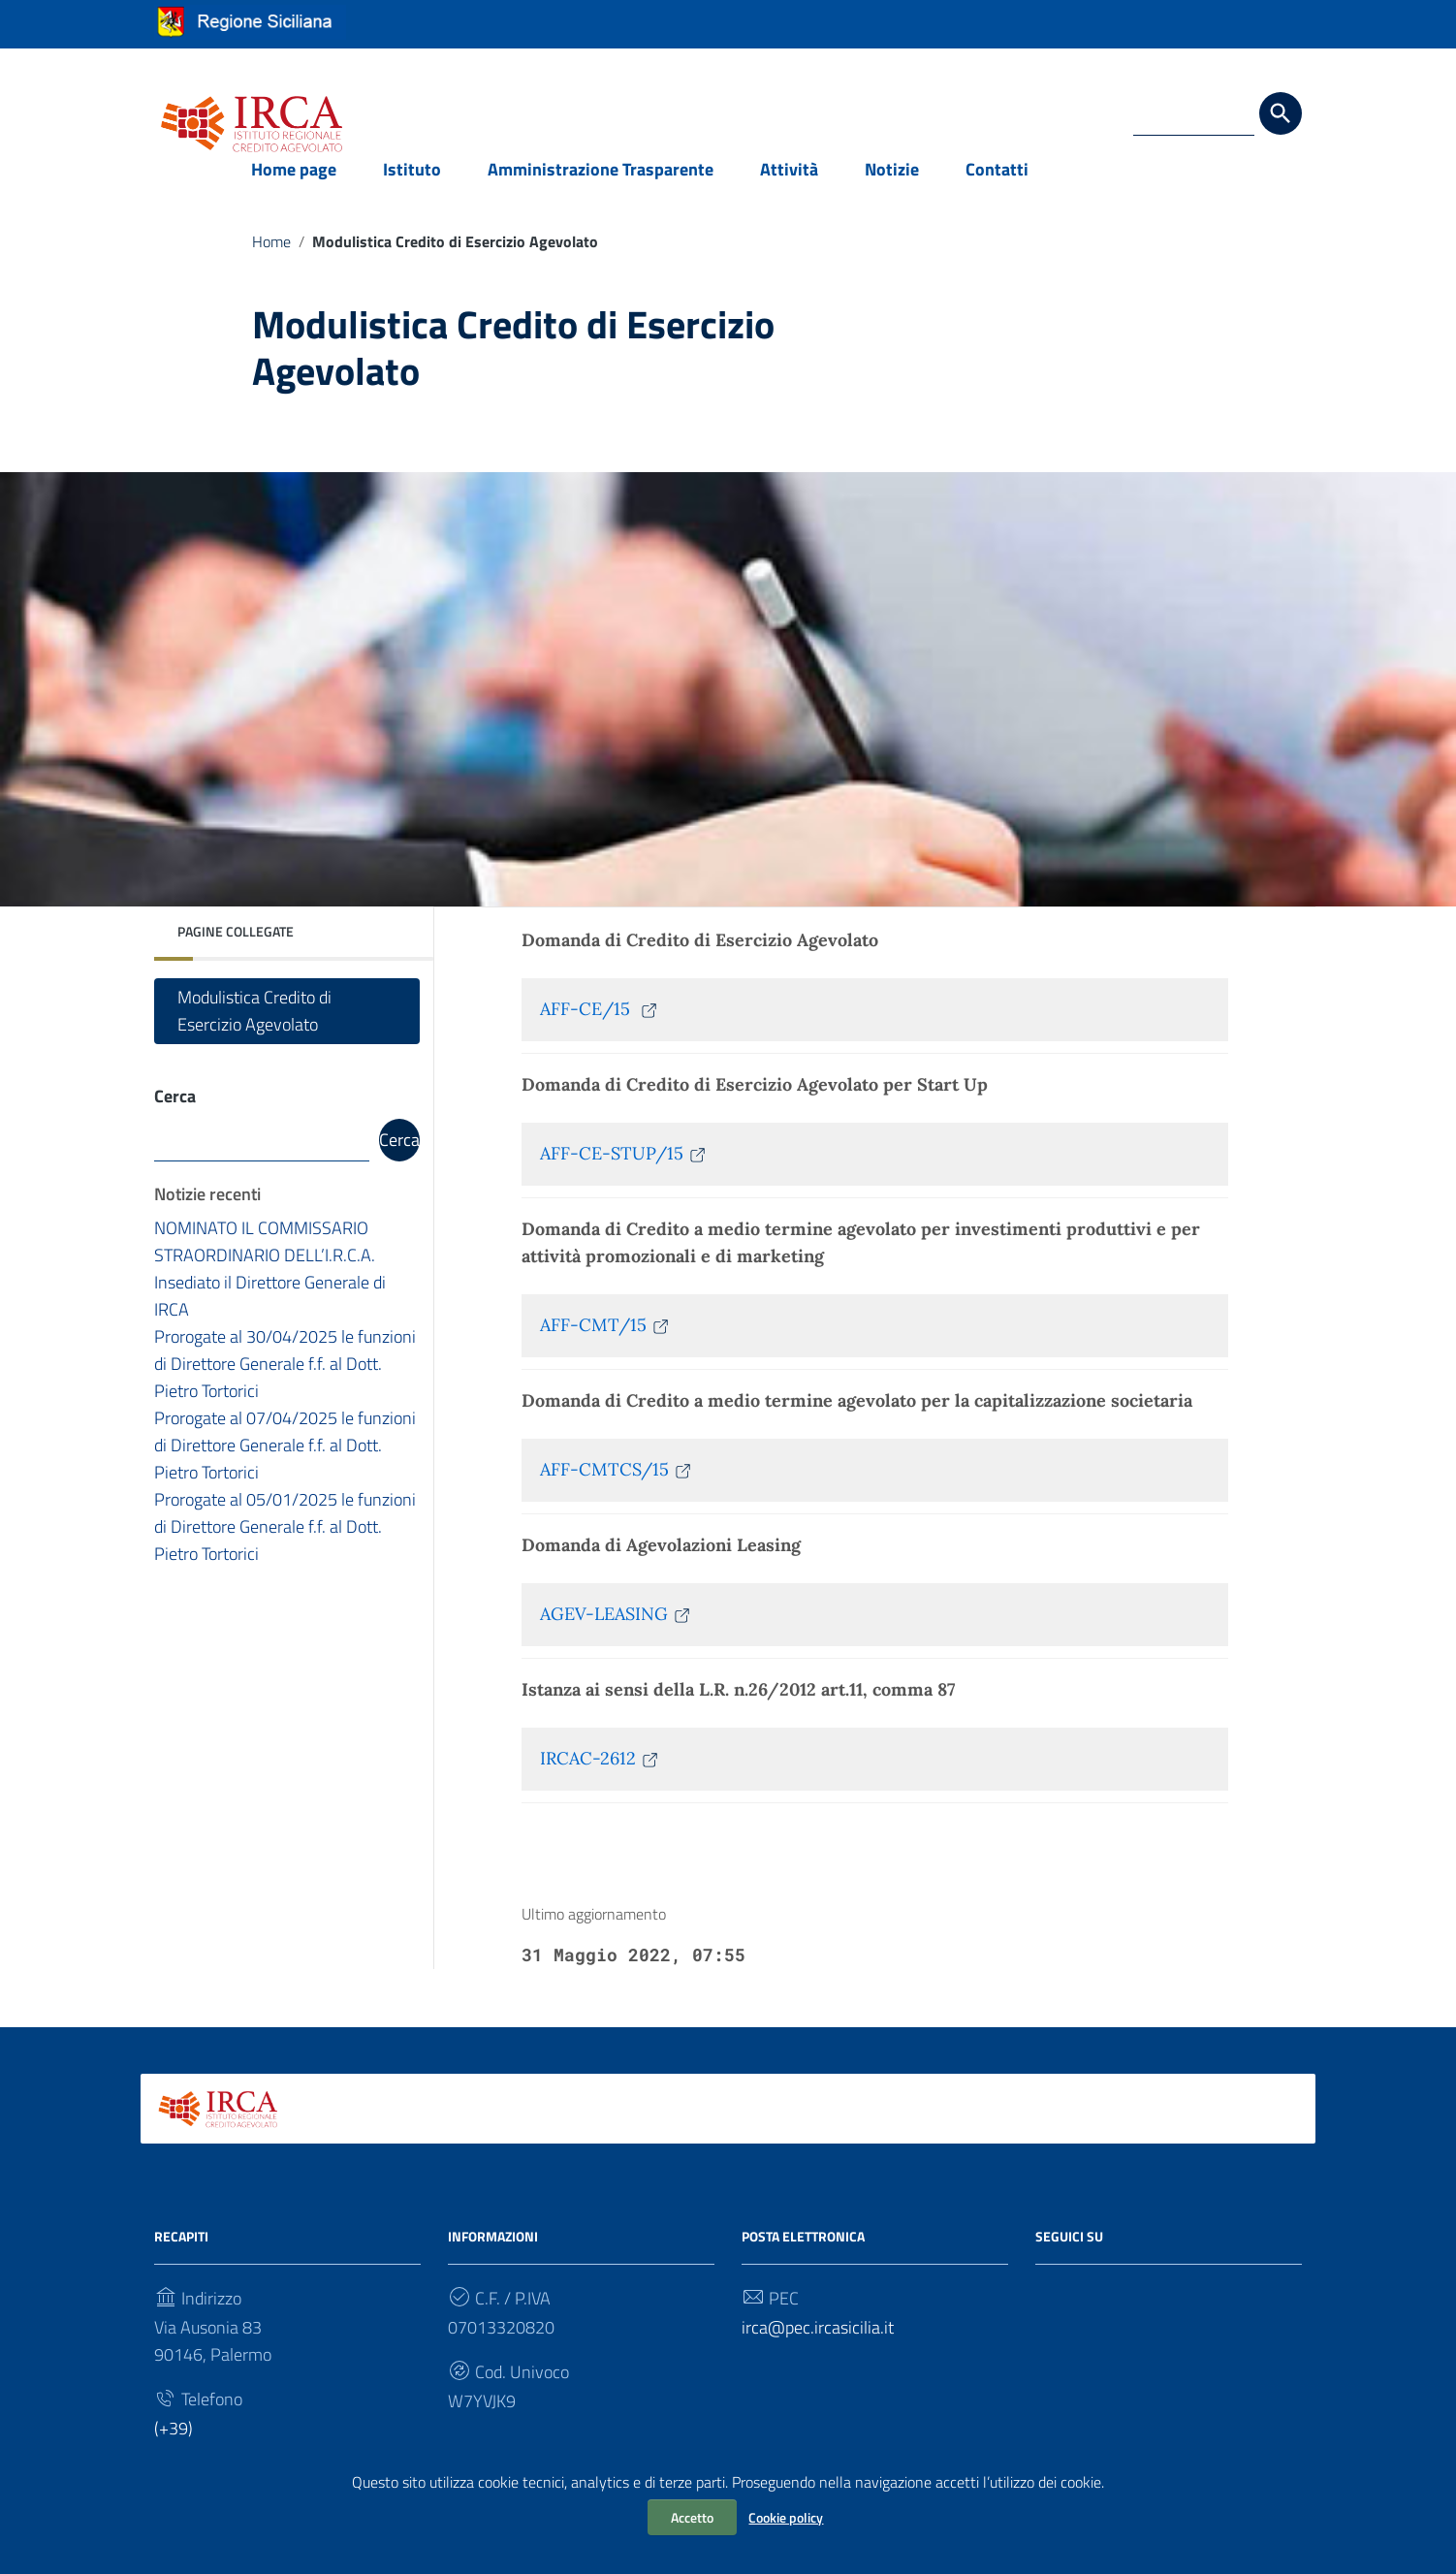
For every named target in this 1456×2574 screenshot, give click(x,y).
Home (271, 259)
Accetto (692, 2517)
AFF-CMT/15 (605, 1344)
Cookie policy (785, 2517)
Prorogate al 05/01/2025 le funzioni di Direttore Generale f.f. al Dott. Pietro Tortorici (285, 1547)
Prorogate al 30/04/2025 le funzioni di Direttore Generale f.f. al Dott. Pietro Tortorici (285, 1384)
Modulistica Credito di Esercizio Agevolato (254, 1030)
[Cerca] (1280, 113)
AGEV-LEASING (616, 1633)
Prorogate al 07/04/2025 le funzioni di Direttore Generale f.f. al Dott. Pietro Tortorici (285, 1465)
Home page (293, 188)
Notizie (892, 188)
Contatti (997, 188)
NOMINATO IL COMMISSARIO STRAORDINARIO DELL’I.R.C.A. (264, 1261)
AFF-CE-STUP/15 (624, 1172)
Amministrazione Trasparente (600, 188)
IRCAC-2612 (600, 1777)
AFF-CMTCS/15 (616, 1489)
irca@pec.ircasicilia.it (818, 2346)
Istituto (412, 188)
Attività (789, 188)
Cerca (175, 1115)
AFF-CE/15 (599, 1028)
